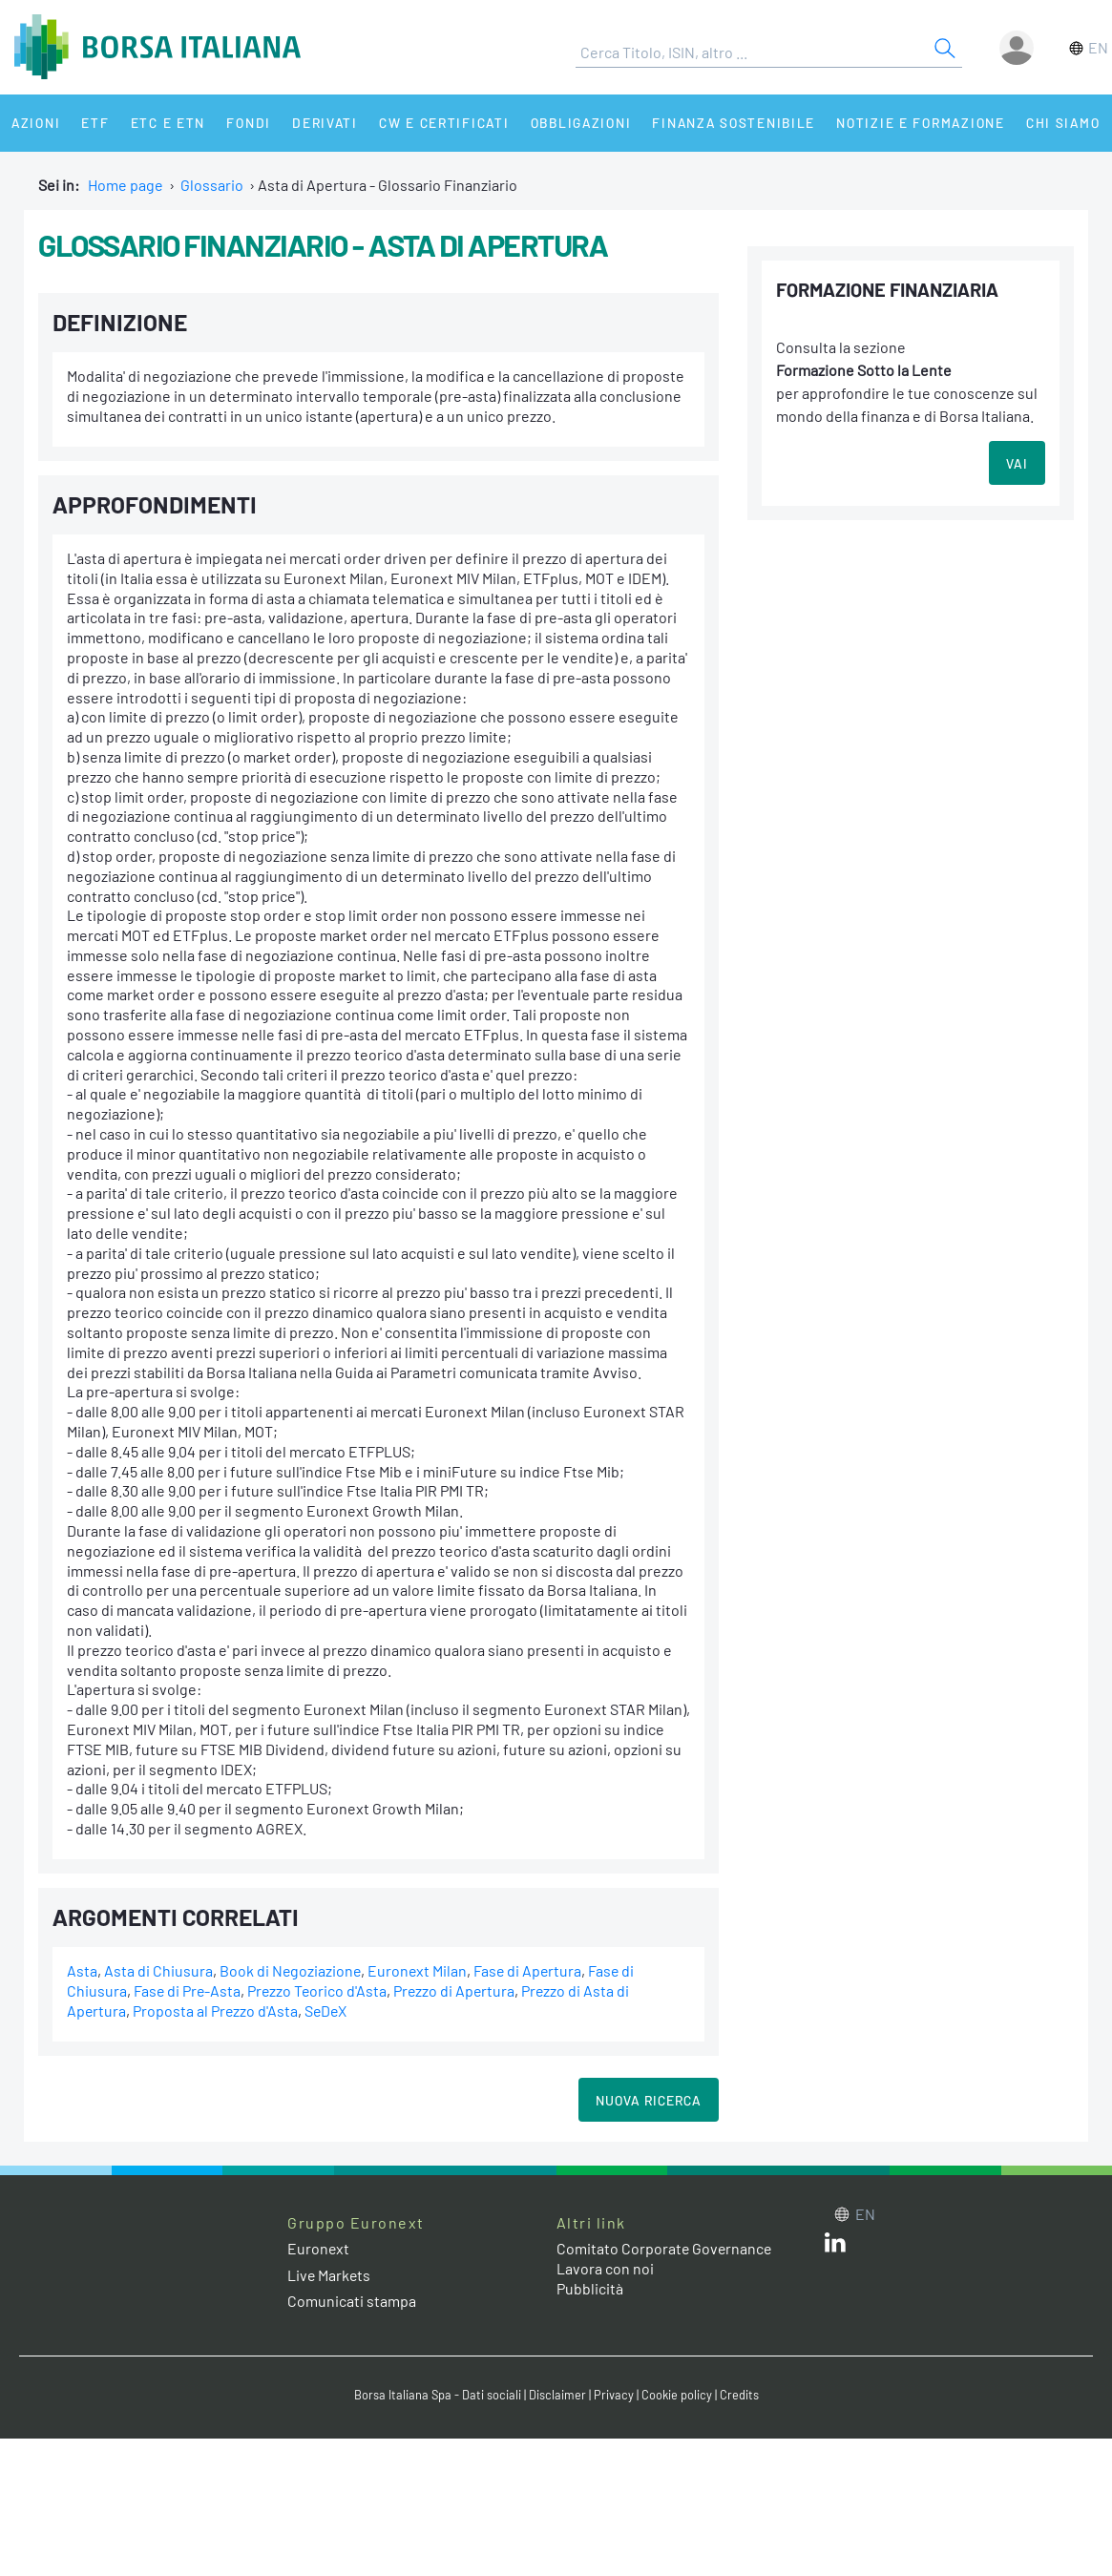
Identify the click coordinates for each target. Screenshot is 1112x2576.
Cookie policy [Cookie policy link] (676, 2394)
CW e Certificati (435, 123)
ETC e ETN (163, 123)
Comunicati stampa (351, 2301)
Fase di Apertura (531, 1970)
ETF (93, 123)
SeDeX (328, 2010)
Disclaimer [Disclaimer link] (557, 2394)
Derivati (316, 123)
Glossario (211, 185)
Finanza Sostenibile (724, 123)
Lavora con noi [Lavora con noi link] (605, 2268)
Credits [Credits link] (739, 2394)
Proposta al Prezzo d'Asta (217, 2010)
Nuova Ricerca (649, 2100)
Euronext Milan (419, 1970)
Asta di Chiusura (158, 1970)
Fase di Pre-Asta (188, 1990)
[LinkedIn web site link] (835, 2246)
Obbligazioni (571, 123)
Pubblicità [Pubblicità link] (589, 2288)
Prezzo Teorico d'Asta (319, 1990)
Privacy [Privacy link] (614, 2394)
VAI (1017, 463)
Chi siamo (1053, 123)
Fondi (242, 123)
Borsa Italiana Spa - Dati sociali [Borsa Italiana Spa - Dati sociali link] (437, 2394)
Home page (125, 185)
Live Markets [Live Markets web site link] (329, 2275)
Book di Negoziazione (291, 1970)
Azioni (35, 123)
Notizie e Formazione (912, 123)
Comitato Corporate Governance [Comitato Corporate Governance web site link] (665, 2248)
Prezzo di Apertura (458, 1990)
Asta (82, 1970)
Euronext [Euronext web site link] (318, 2248)
